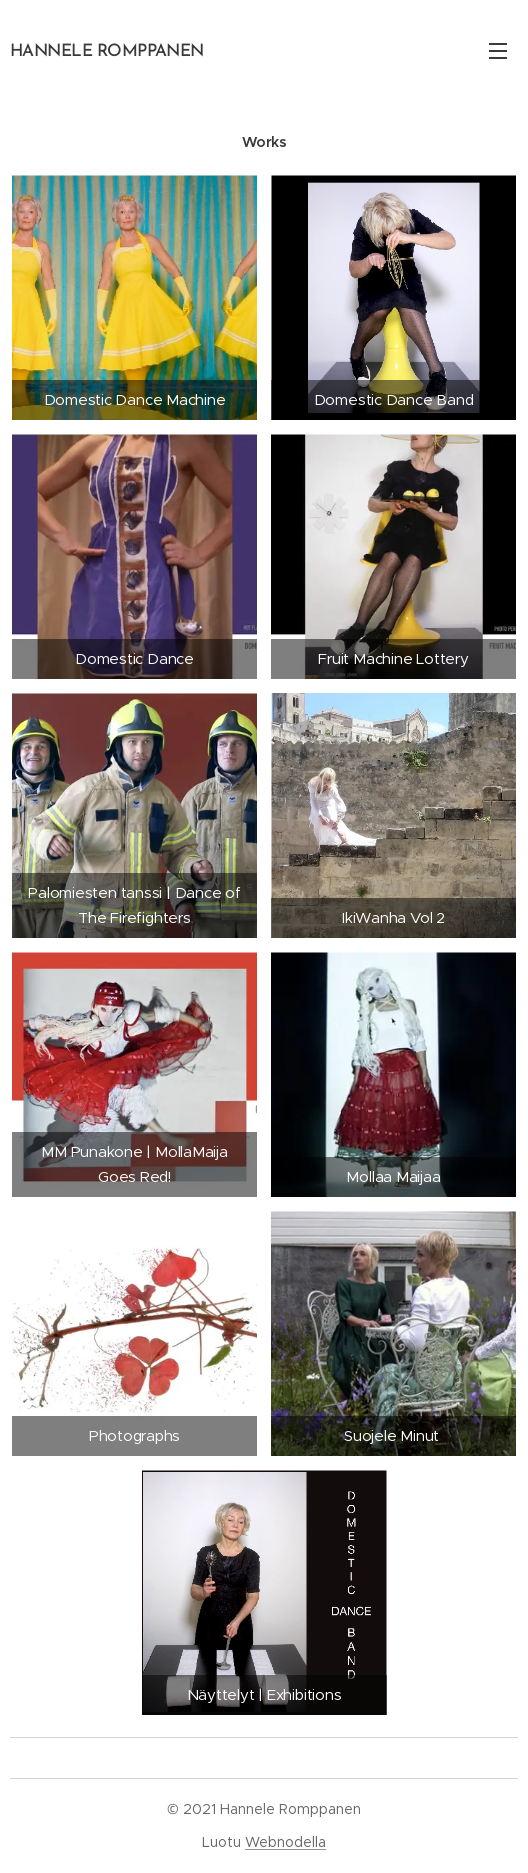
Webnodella (285, 1842)
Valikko (498, 51)
